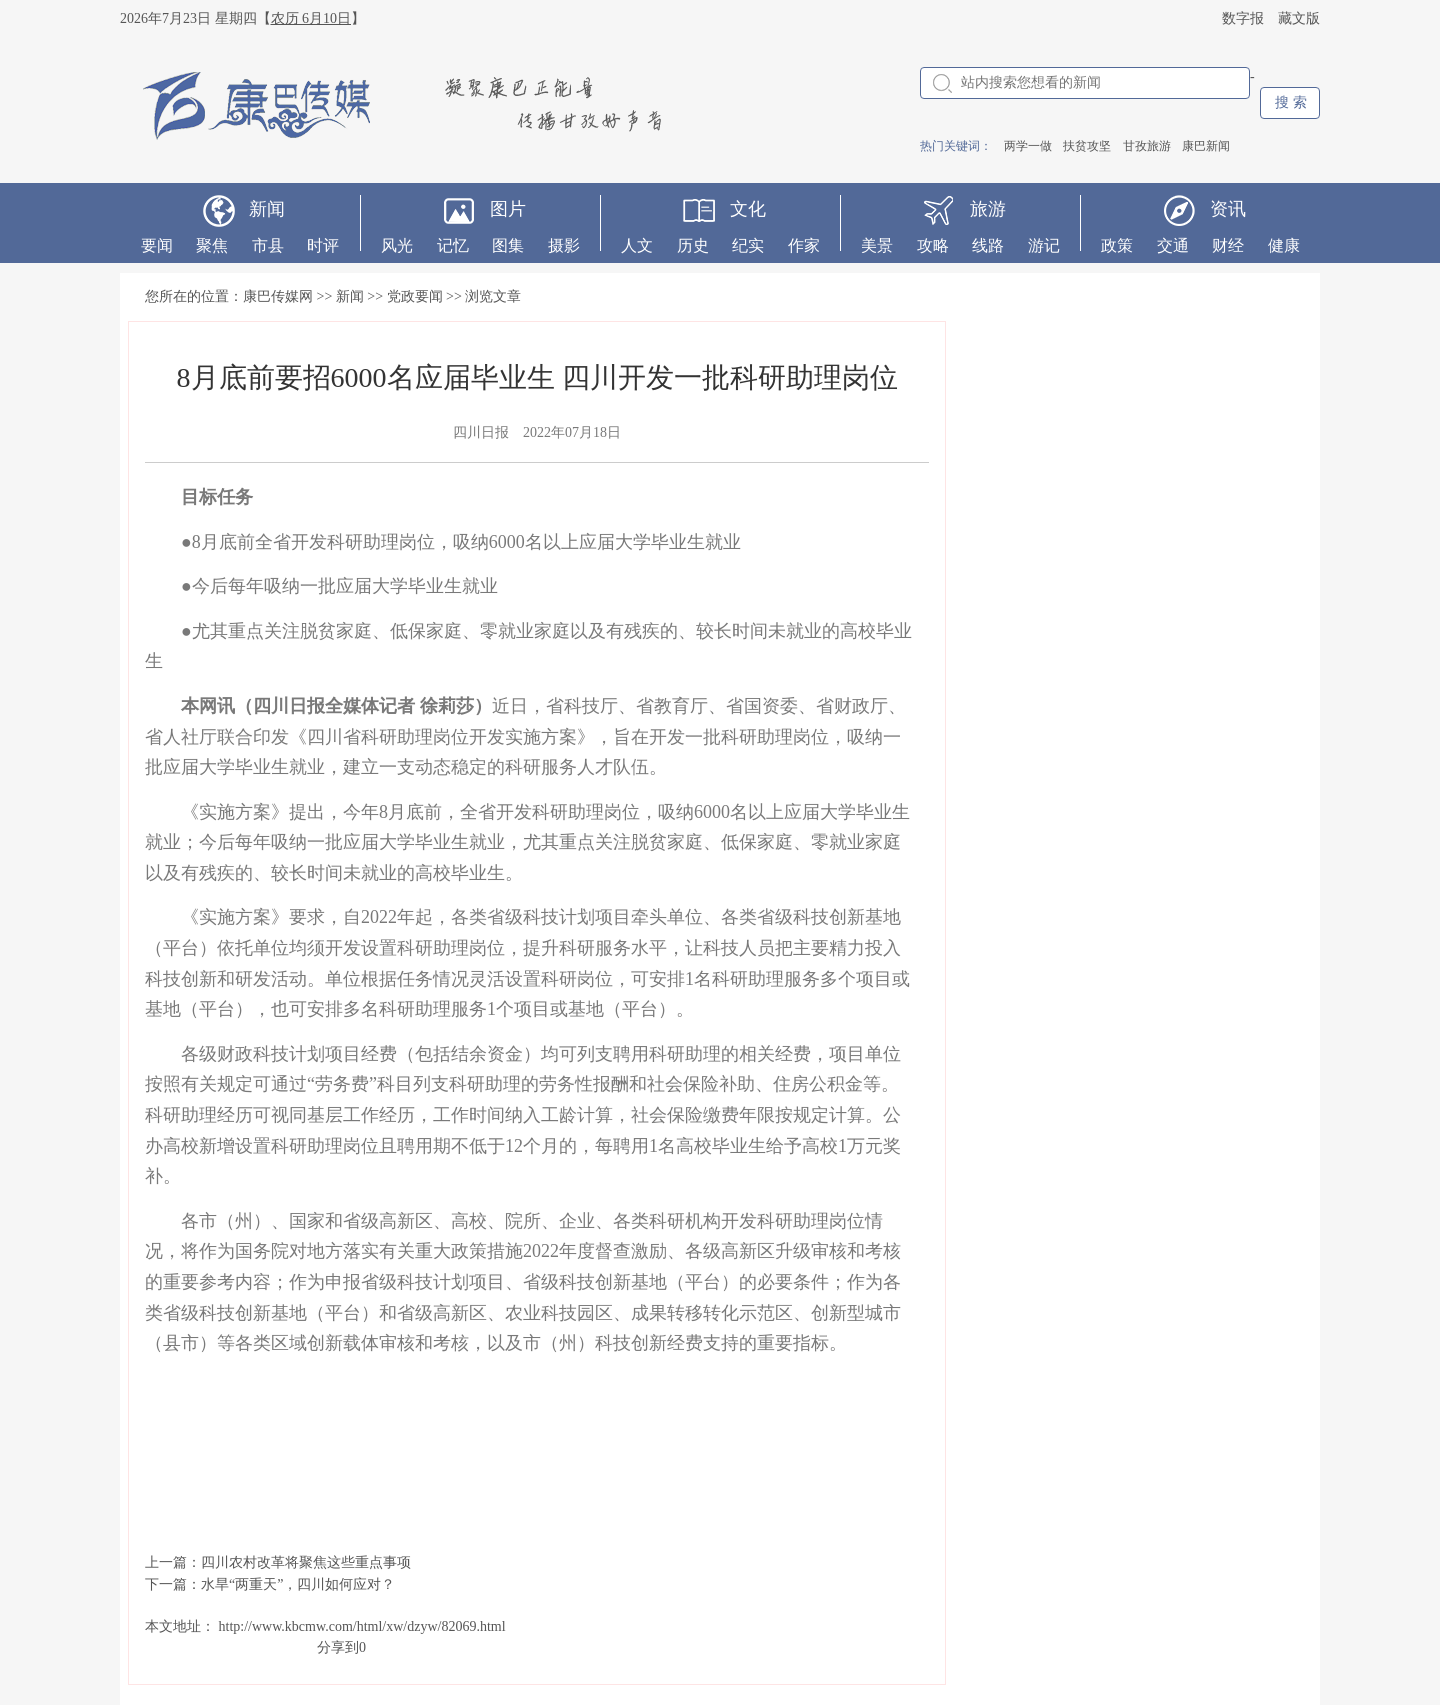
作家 (804, 245)
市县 (268, 245)
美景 (877, 245)
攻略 (933, 245)
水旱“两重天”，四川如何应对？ (298, 1584)
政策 (1117, 245)
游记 (1044, 245)
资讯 (1228, 209)
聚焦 (212, 245)
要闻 (157, 245)
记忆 (453, 245)
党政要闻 (415, 296)
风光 (397, 245)
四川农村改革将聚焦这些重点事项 (306, 1562)
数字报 (1243, 18)
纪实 (748, 245)
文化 (748, 209)
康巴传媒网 (278, 296)
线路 (988, 245)
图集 (508, 245)
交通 (1173, 245)
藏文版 (1299, 18)
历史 (693, 245)
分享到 (338, 1647)
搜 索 (1291, 102)
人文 (637, 245)
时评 (323, 245)
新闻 (267, 209)
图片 (508, 209)
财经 (1228, 245)
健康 (1284, 245)
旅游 (988, 209)
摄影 (564, 245)
